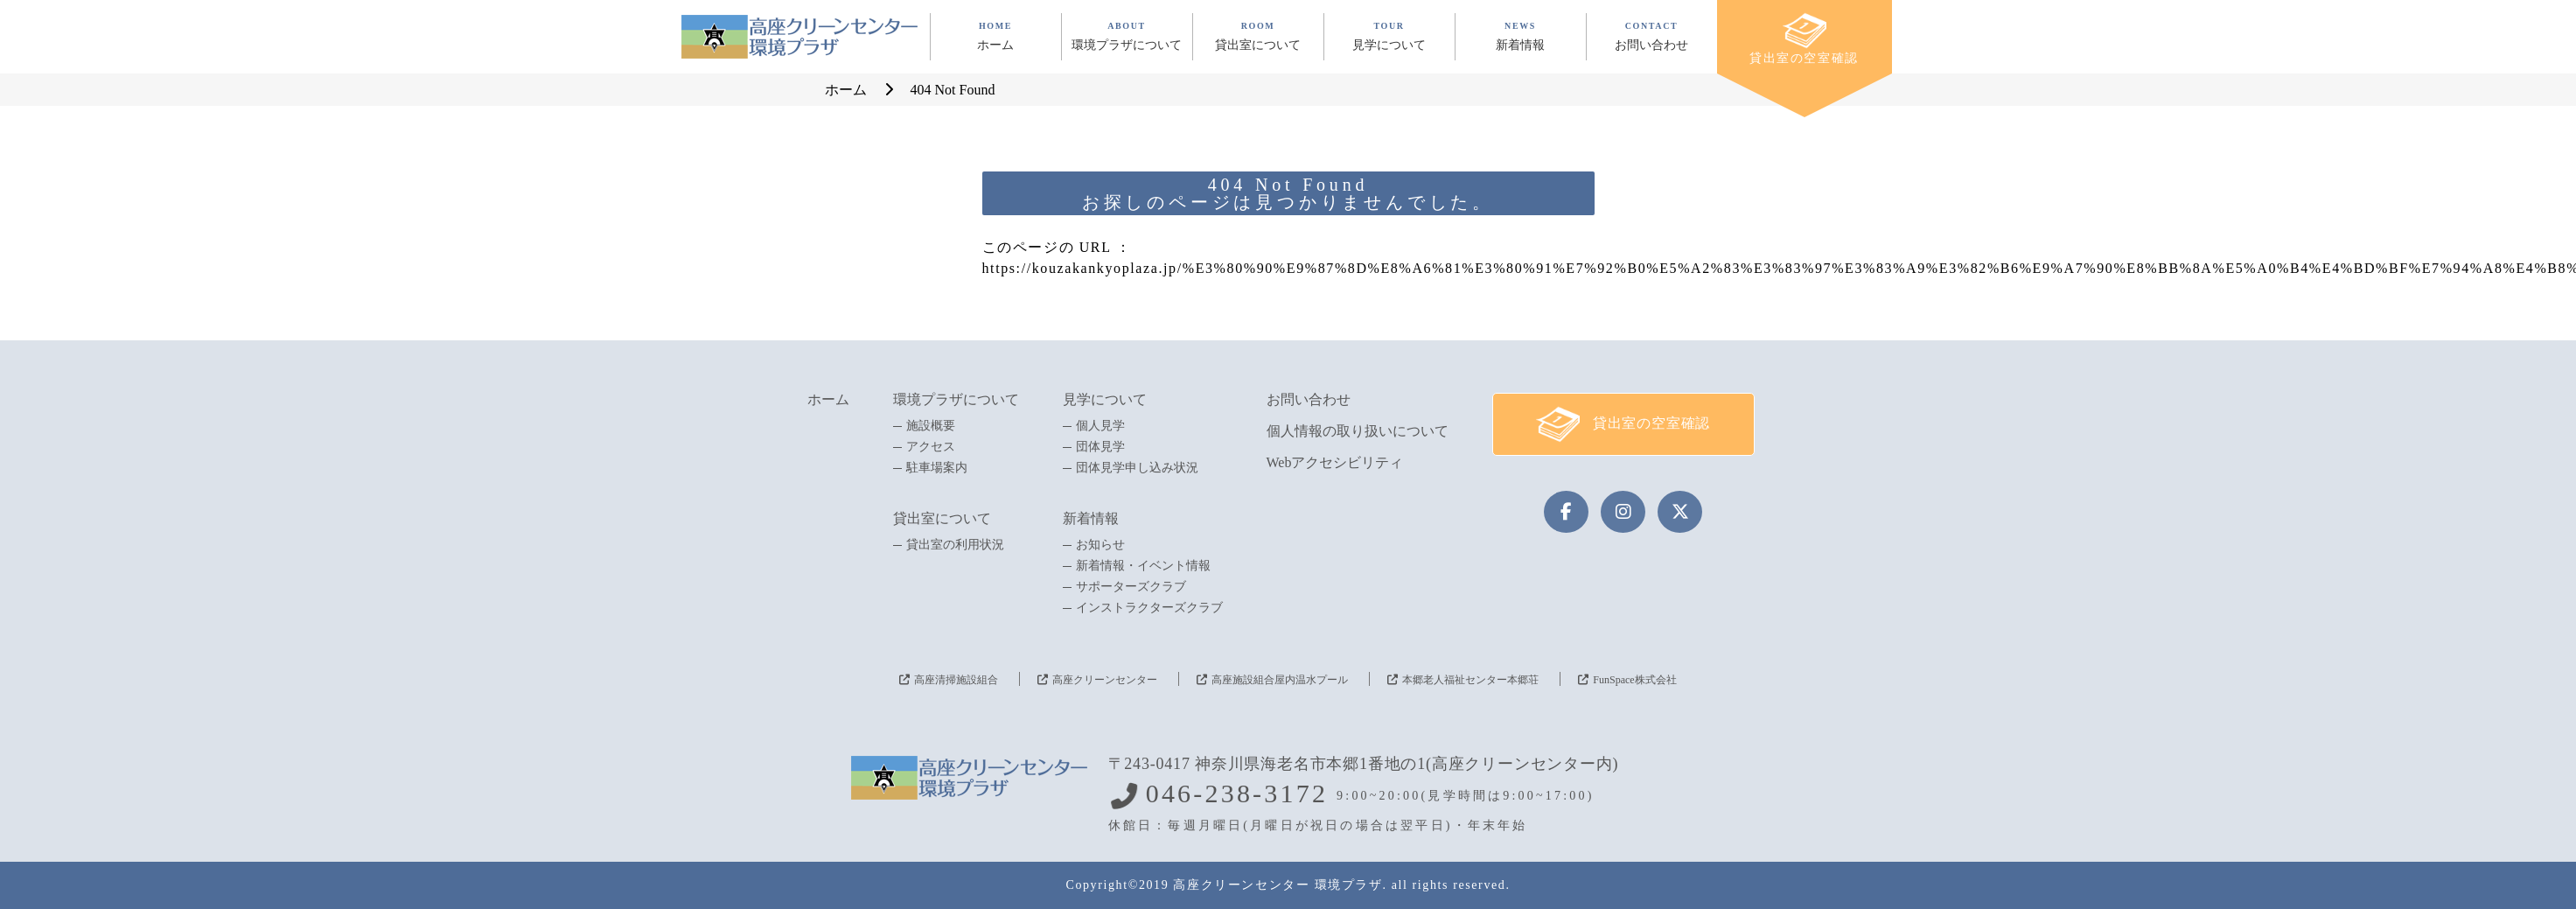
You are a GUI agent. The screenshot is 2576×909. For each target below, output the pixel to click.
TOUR (1389, 36)
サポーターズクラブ (1131, 587)
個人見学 (1100, 426)
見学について (1105, 399)
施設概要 (930, 426)
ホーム (828, 399)
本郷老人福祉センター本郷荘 (1470, 680)
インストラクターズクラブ (1149, 608)
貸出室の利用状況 (955, 545)
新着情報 (1091, 518)
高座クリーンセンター (1104, 680)
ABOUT (1127, 36)
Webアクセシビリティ (1335, 462)
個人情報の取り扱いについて (1358, 430)
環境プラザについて (956, 399)
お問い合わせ (1309, 399)
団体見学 (1100, 447)
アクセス (930, 447)
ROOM (1258, 36)
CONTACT (1652, 36)
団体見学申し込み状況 (1137, 468)
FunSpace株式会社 (1634, 680)
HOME (996, 36)
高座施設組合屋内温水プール (1279, 680)
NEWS (1521, 36)
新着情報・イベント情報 (1143, 566)
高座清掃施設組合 (956, 680)
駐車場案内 (936, 468)
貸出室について (942, 518)
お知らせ (1100, 545)
